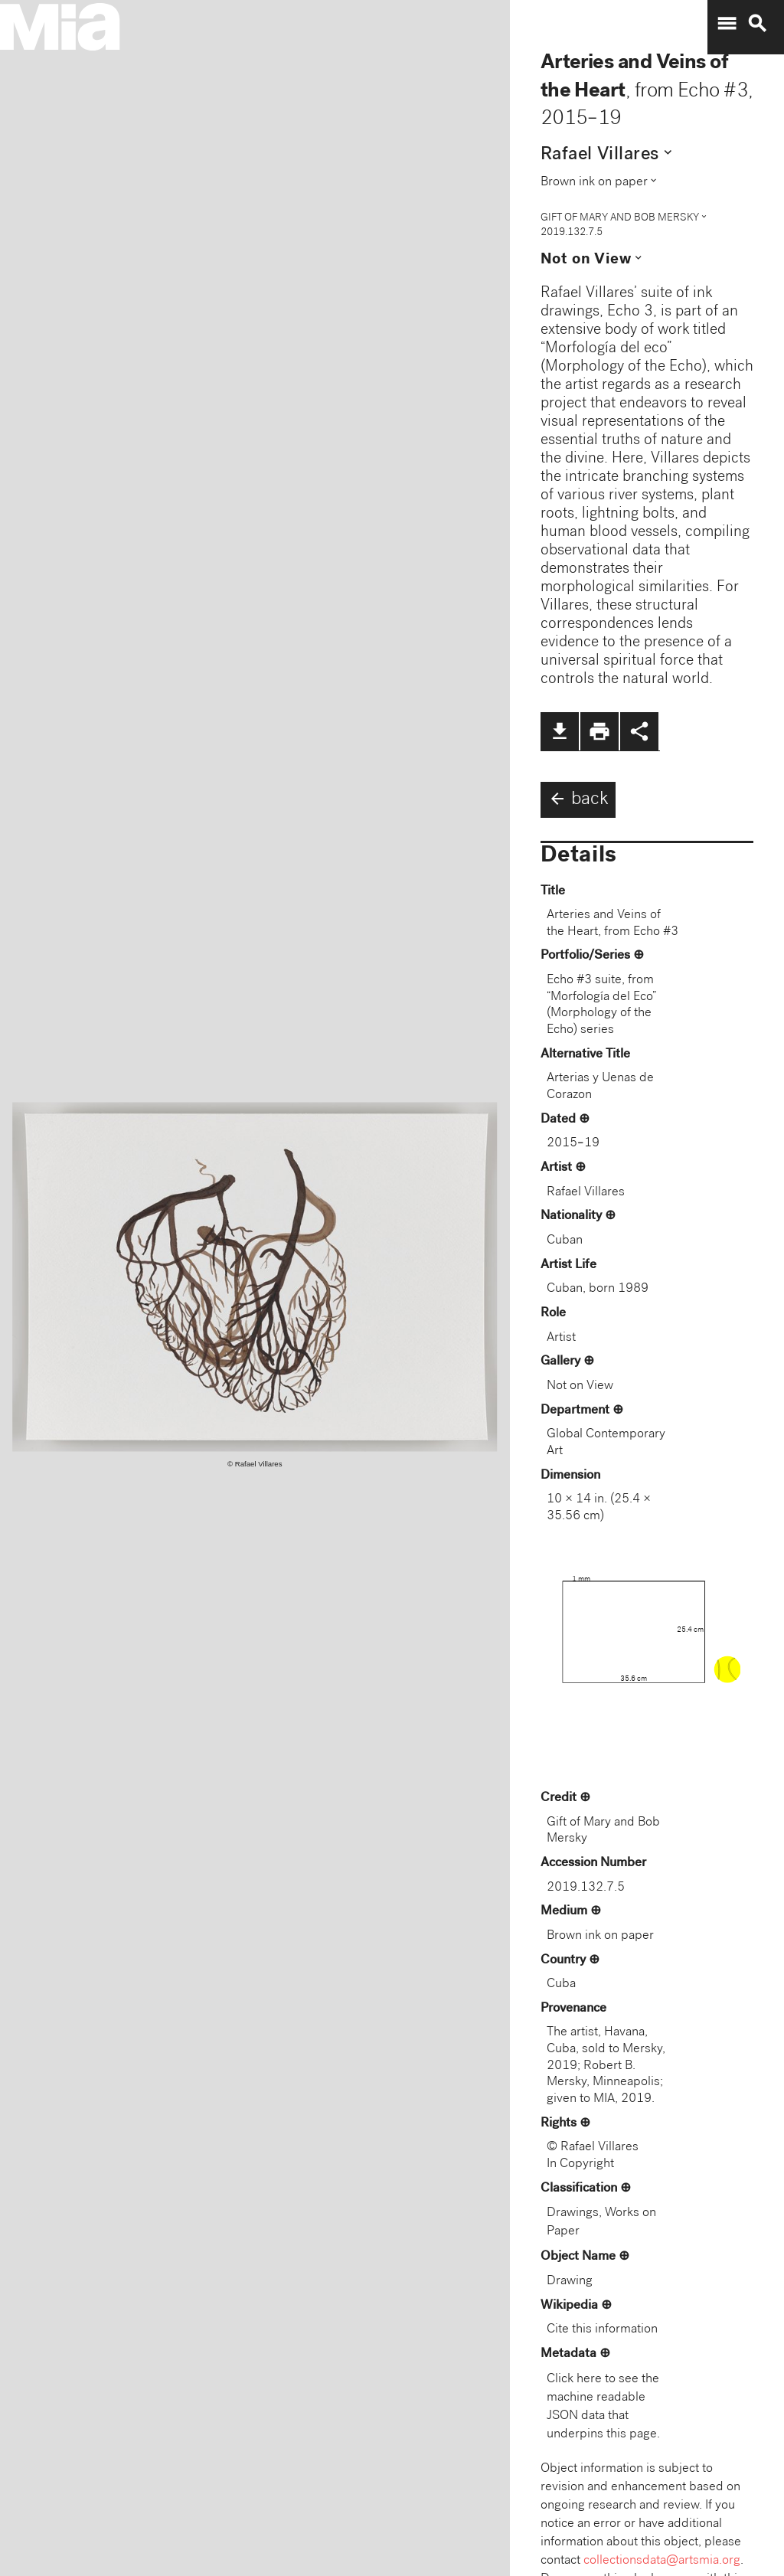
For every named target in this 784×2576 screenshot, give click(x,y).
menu (726, 23)
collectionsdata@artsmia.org (661, 2561)
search (757, 23)
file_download (559, 731)
